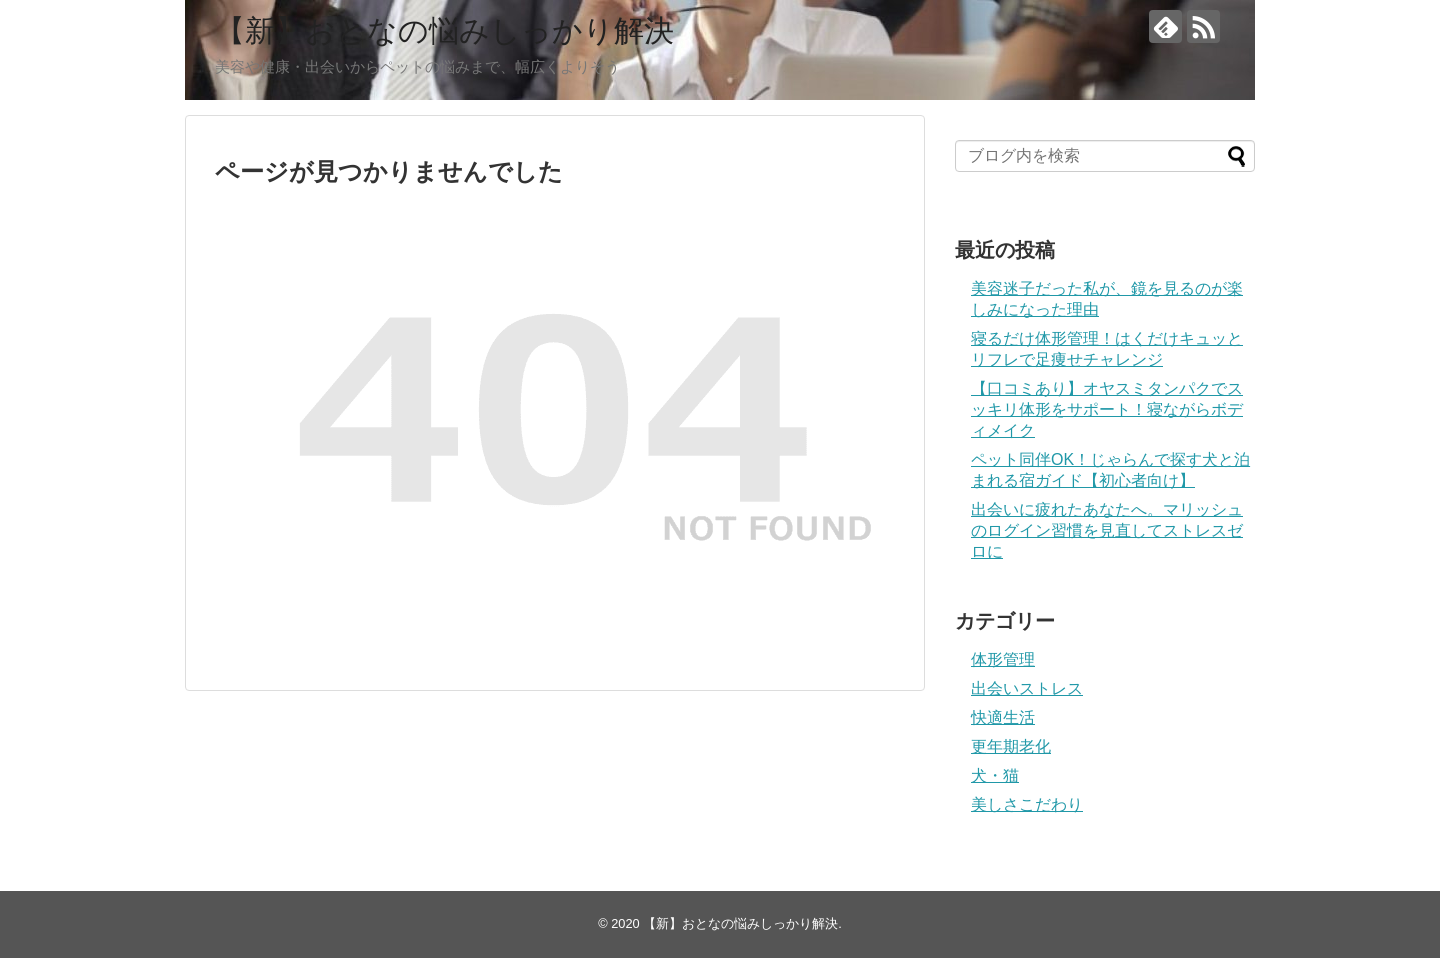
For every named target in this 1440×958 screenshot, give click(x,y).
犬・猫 (995, 775)
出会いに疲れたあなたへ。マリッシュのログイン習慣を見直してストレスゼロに (1107, 530)
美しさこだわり (1027, 804)
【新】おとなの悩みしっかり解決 (444, 30)
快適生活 (1003, 717)
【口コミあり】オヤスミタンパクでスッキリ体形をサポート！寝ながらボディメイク (1107, 409)
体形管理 (1003, 659)
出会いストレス (1027, 688)
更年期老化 (1011, 746)
